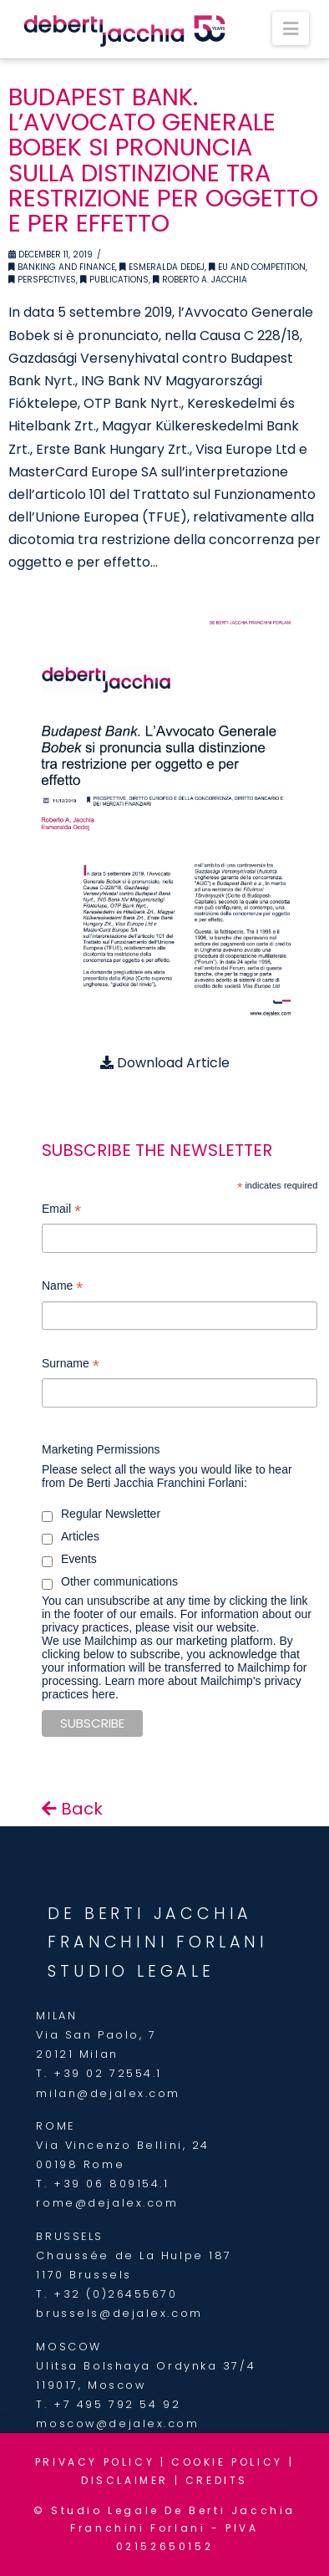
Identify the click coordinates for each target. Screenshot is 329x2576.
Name (62, 1287)
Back (72, 1808)
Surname (70, 1365)
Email (61, 1210)
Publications (114, 279)
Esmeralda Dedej (162, 267)
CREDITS (216, 2480)
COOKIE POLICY (227, 2462)
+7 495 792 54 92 (116, 2404)
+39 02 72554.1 (107, 2073)
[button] (290, 28)
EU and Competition (257, 267)
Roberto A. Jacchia (200, 279)
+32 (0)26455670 (115, 2294)
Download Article (165, 1062)
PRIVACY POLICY (94, 2462)
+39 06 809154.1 (111, 2183)
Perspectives (42, 279)
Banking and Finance (61, 267)
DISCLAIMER (125, 2480)
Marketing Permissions (101, 1449)
